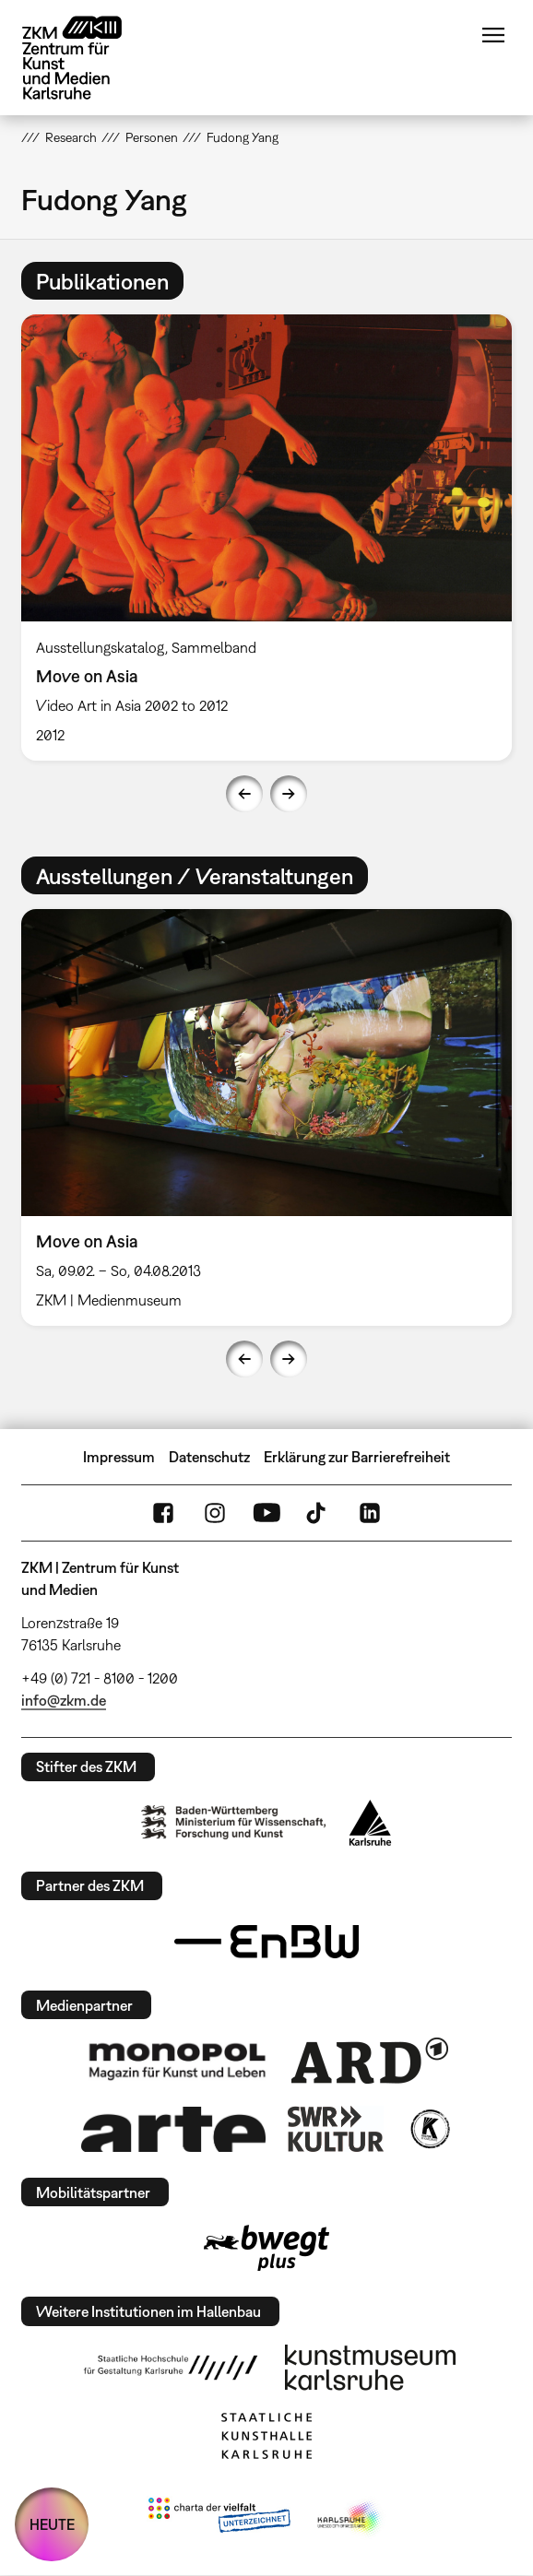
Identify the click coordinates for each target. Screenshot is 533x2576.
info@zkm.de (63, 1700)
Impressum (119, 1456)
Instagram (214, 1513)
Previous (244, 793)
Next (288, 793)
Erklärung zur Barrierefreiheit (357, 1456)
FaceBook (163, 1513)
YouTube (266, 1513)
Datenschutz (209, 1456)
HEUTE (52, 2524)
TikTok (318, 1513)
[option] (266, 537)
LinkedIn (369, 1513)
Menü (493, 35)
